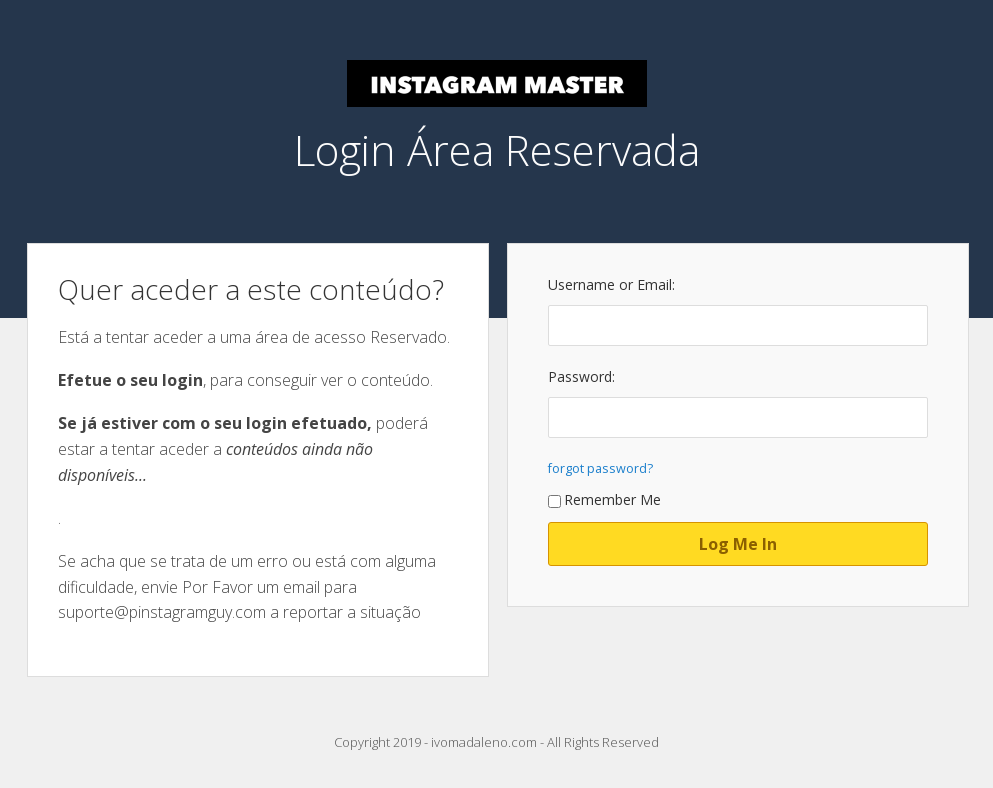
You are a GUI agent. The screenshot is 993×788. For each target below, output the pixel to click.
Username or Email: (611, 284)
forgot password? (600, 468)
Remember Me (604, 499)
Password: (581, 376)
